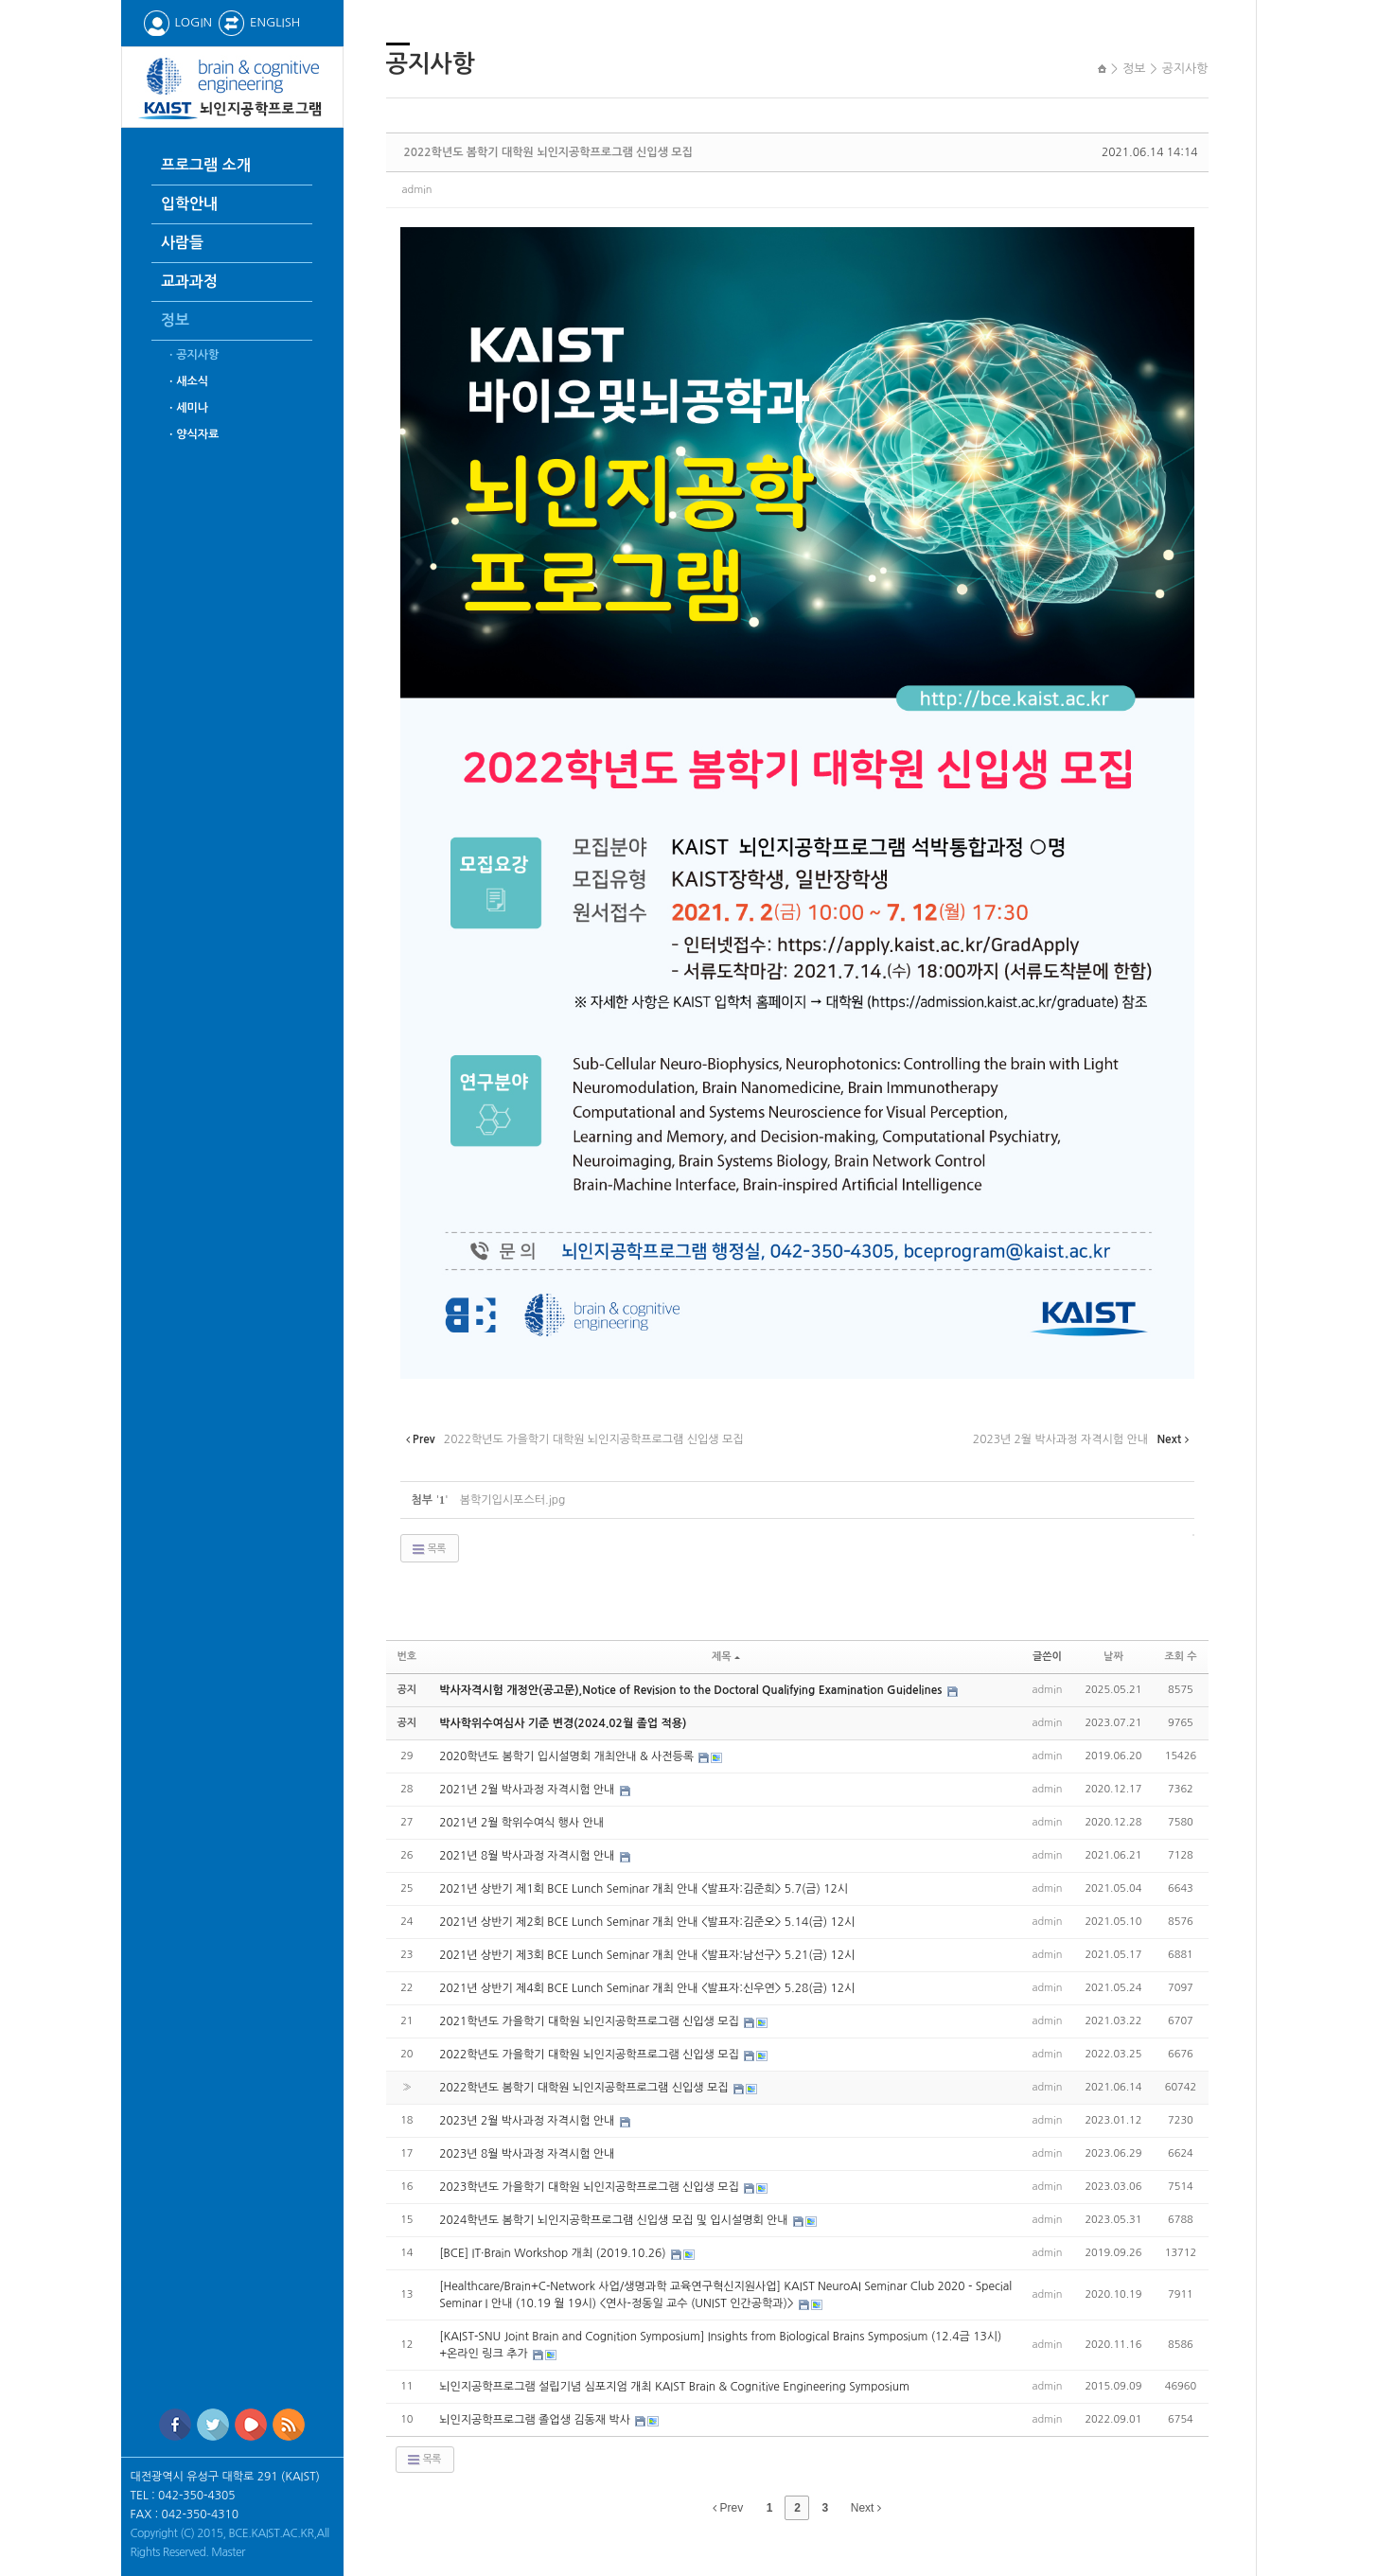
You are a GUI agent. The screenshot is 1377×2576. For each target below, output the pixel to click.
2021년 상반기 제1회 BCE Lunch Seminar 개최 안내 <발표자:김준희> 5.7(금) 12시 (643, 1889)
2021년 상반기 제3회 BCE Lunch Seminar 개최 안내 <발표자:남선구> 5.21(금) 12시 (647, 1955)
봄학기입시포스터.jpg (513, 1500)
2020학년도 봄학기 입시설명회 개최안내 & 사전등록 (568, 1756)
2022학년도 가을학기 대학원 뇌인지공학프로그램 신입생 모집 (590, 2054)
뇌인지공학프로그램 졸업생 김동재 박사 (536, 2420)
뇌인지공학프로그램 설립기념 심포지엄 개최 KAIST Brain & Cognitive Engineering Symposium (674, 2386)
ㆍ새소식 (187, 381)
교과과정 (189, 281)
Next (866, 2507)
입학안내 (189, 204)
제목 (726, 1656)
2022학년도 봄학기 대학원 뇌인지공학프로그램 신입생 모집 (548, 152)
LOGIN (177, 22)
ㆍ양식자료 (192, 434)
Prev (728, 2507)
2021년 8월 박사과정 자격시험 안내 (528, 1855)
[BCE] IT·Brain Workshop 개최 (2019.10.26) (554, 2253)
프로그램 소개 (206, 165)
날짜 (1113, 1656)
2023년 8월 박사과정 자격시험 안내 (526, 2154)
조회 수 (1180, 1656)
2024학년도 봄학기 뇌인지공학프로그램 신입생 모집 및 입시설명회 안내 (615, 2220)
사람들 (182, 243)
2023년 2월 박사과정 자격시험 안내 (528, 2120)
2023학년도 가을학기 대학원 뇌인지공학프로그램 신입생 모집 (590, 2187)
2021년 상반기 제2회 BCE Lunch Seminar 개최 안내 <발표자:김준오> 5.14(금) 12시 (647, 1922)
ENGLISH (259, 22)
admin (417, 190)
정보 (175, 320)
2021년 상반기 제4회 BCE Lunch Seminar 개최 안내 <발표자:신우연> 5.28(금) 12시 (647, 1988)
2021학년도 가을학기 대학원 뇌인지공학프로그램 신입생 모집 (590, 2021)
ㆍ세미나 (187, 408)
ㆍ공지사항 (192, 355)
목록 (428, 1549)
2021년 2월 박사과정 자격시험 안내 (528, 1789)
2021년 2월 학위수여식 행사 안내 (521, 1822)
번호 (407, 1656)
